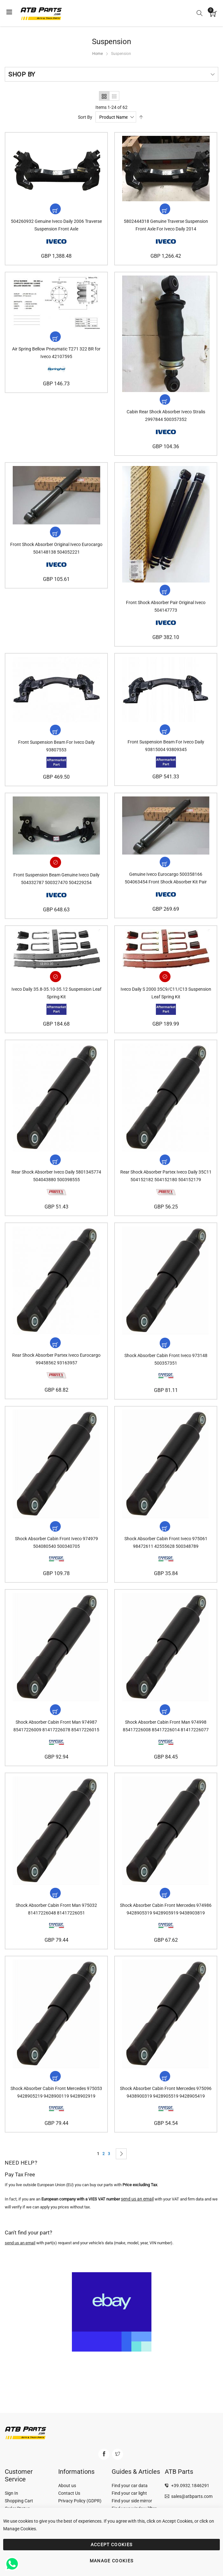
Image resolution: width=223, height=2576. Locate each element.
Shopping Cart (19, 2500)
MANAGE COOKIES (112, 2560)
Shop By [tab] (21, 74)
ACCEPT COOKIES (112, 2544)
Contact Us (69, 2493)
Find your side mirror (132, 2500)
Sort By (85, 117)
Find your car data (130, 2485)
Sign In (11, 2493)
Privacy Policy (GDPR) (79, 2500)
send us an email (20, 2248)
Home (97, 53)
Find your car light (129, 2493)
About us (67, 2485)
